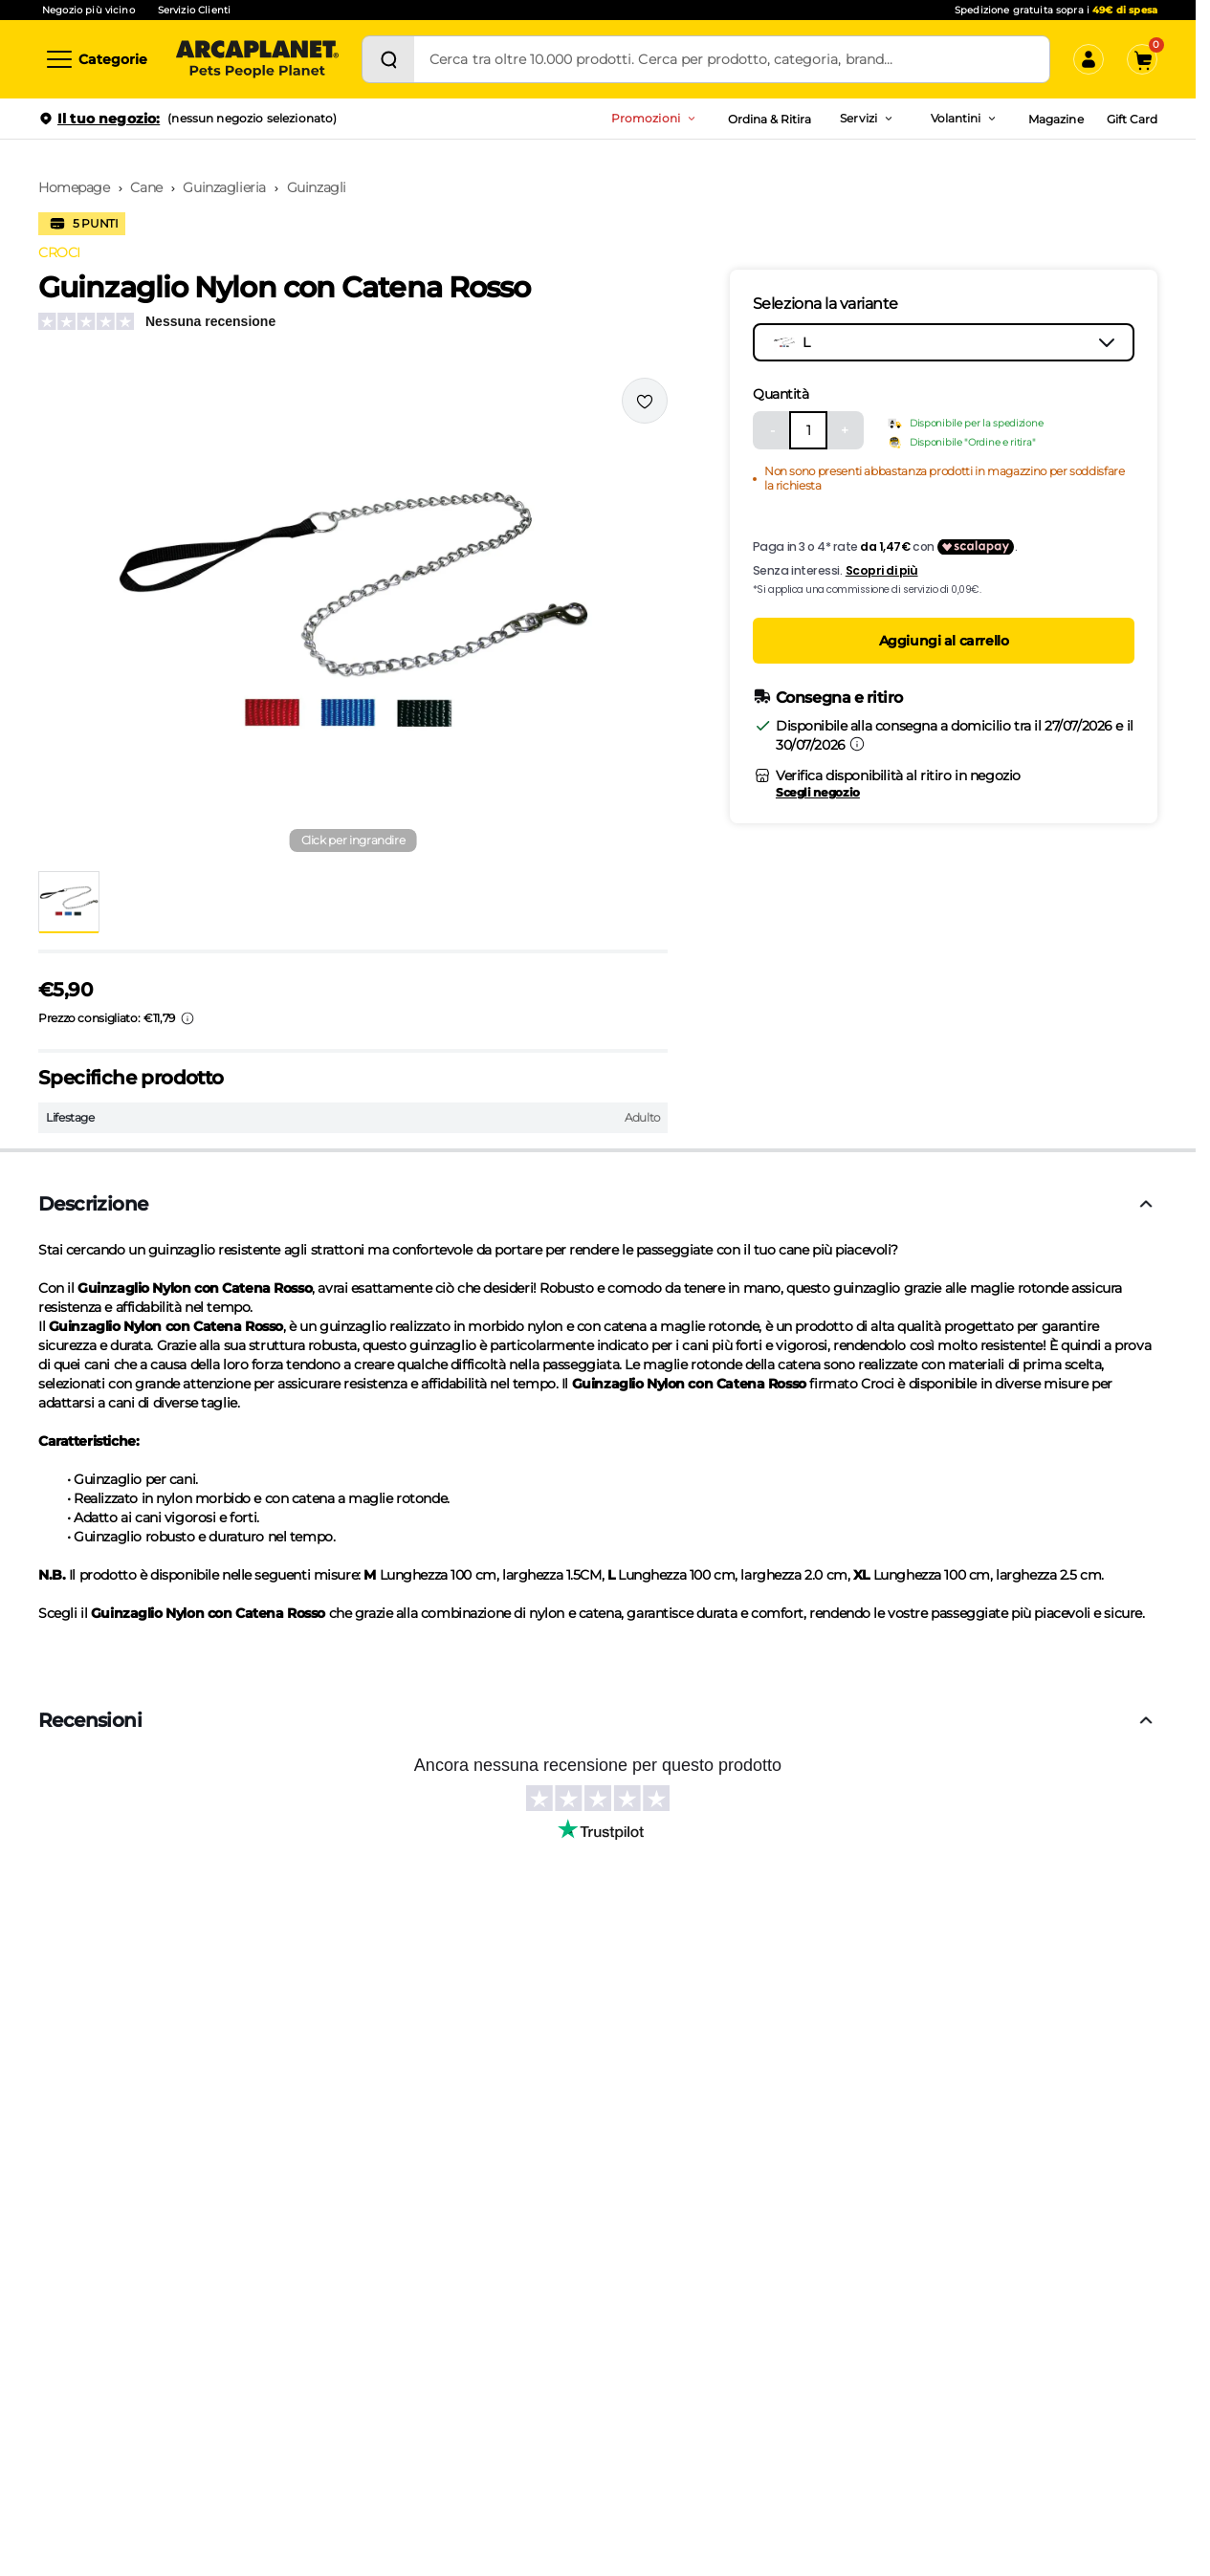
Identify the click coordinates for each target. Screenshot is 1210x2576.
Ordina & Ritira (770, 119)
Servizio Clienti (194, 10)
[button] (353, 617)
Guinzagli (316, 187)
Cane (146, 187)
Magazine (1055, 119)
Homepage (74, 187)
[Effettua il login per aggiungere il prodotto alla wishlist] (645, 401)
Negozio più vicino (88, 10)
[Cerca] (388, 59)
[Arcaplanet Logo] (257, 59)
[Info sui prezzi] (187, 1018)
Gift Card (1132, 119)
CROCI (59, 252)
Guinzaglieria (224, 187)
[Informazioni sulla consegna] (857, 744)
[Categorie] (95, 59)
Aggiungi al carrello (944, 640)
